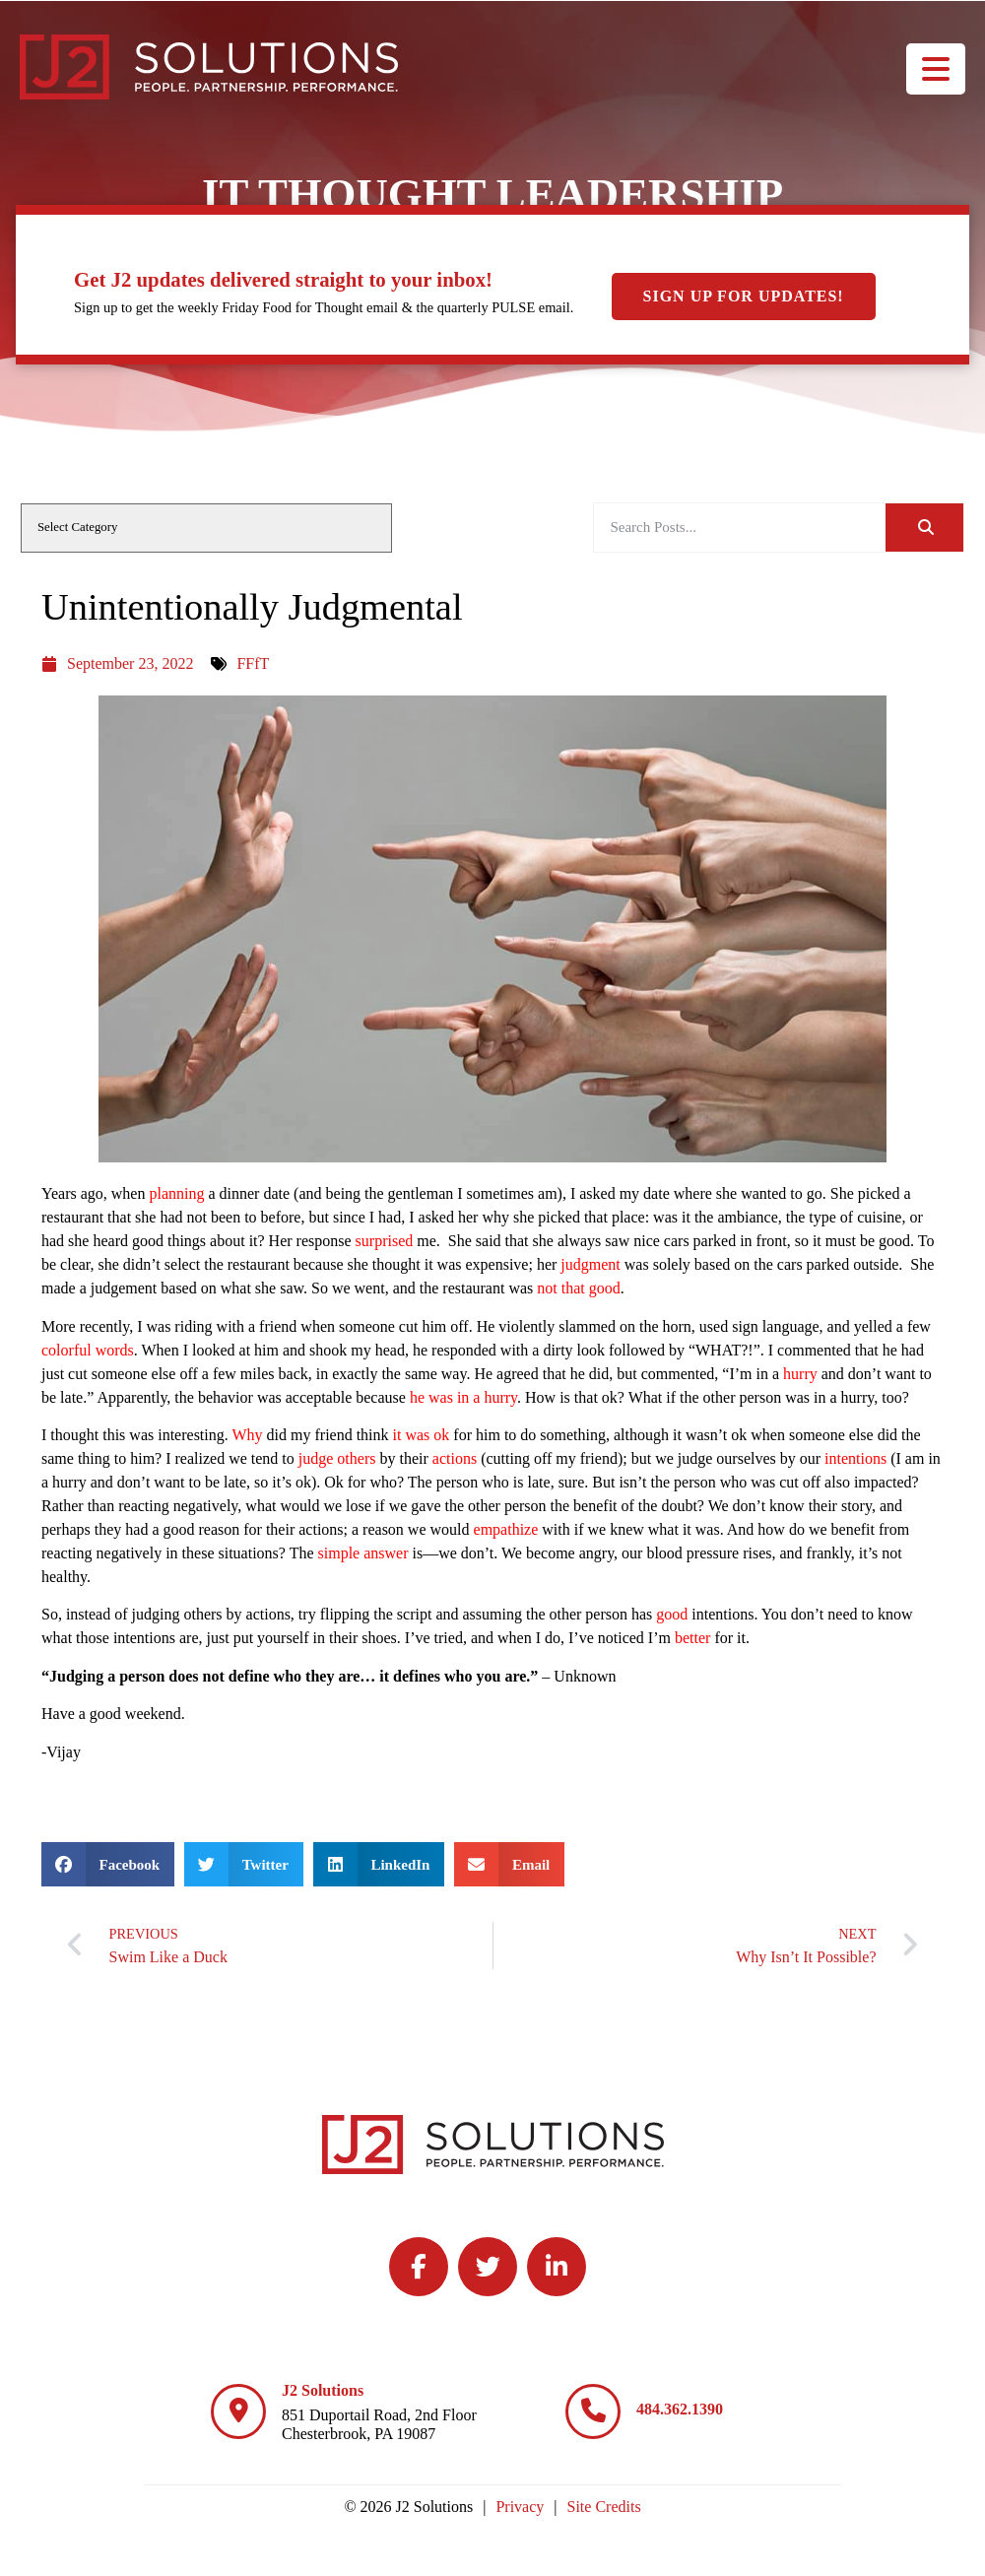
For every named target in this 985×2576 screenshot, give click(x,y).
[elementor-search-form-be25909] (740, 527)
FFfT (252, 663)
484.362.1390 (679, 2409)
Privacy (519, 2506)
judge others (337, 1458)
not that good (578, 1288)
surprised (385, 1240)
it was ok (421, 1434)
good (672, 1614)
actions (454, 1458)
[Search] (924, 527)
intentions (855, 1458)
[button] (107, 1864)
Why (246, 1434)
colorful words (87, 1350)
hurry (800, 1373)
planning (176, 1193)
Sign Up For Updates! (743, 296)
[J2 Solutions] (238, 2411)
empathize (506, 1529)
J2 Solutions (322, 2390)
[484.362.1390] (593, 2411)
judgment (590, 1264)
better (692, 1637)
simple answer (363, 1553)
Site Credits (604, 2506)
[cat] (206, 528)
